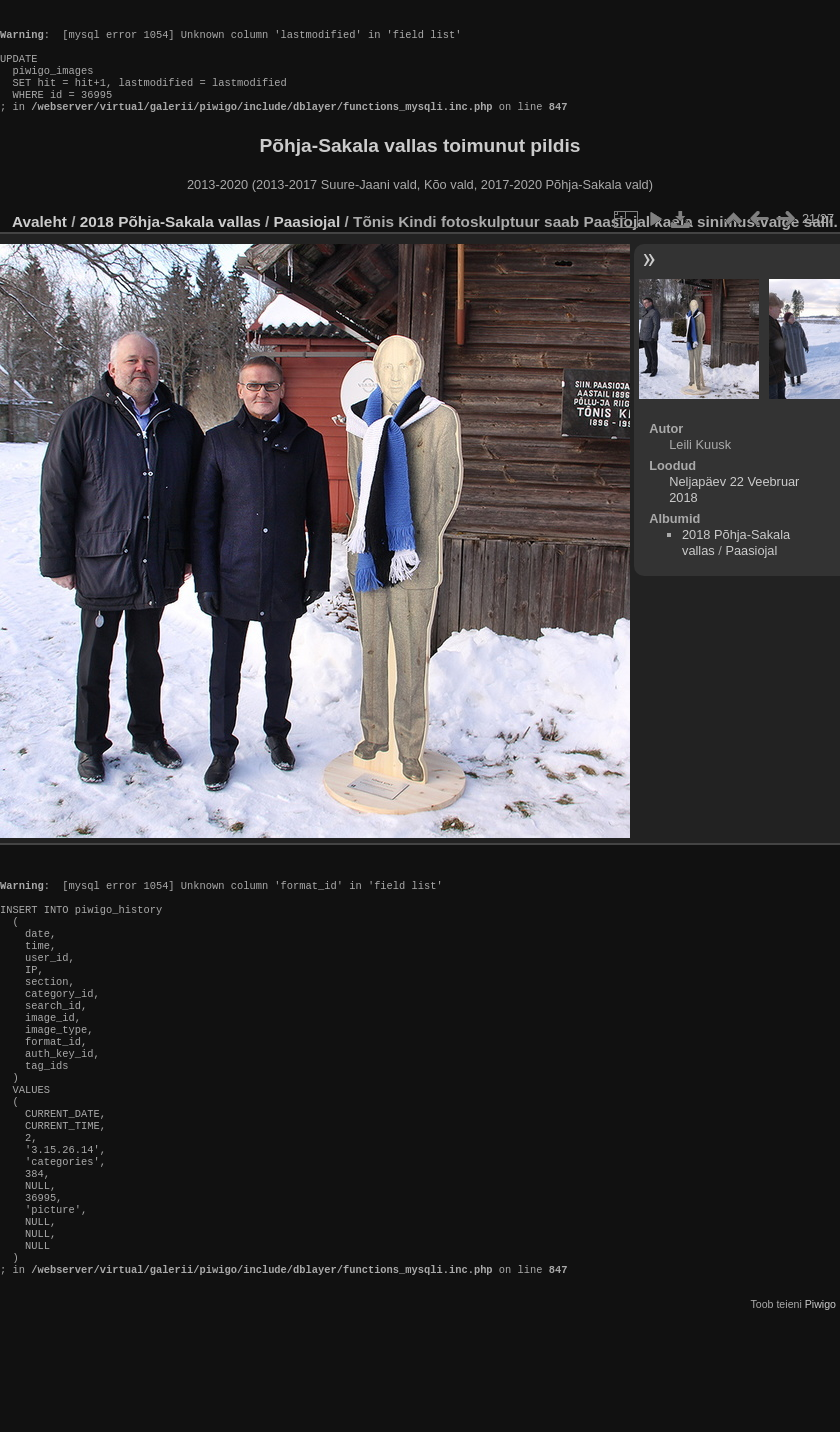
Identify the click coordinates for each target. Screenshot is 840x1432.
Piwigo (820, 1396)
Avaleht (39, 241)
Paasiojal (307, 241)
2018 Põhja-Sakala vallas (170, 241)
